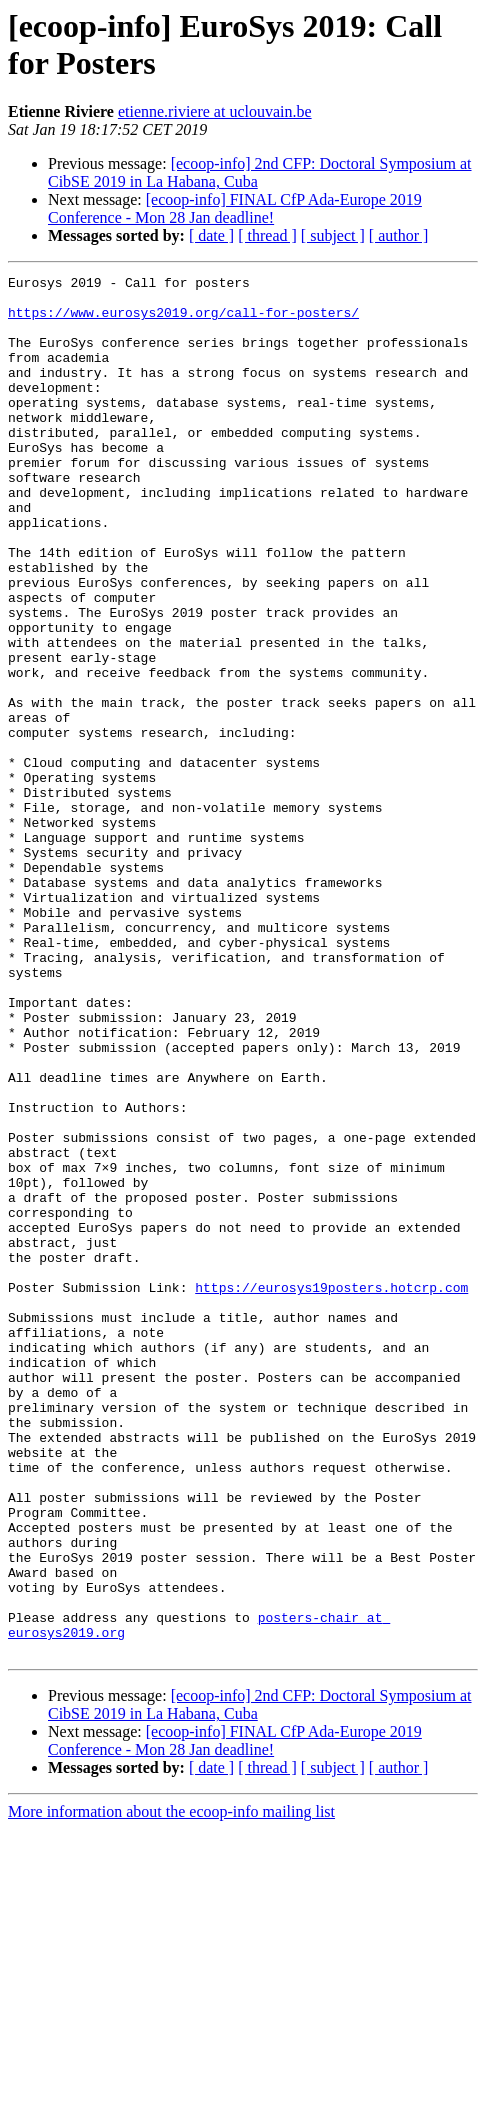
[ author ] (399, 235)
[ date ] (211, 235)
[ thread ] (267, 235)
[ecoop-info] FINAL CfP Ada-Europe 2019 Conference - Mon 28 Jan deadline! (235, 208)
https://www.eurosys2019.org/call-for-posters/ (183, 321)
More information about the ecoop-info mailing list (171, 2087)
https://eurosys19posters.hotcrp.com (331, 1491)
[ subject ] (333, 235)
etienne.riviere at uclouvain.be (215, 111)
